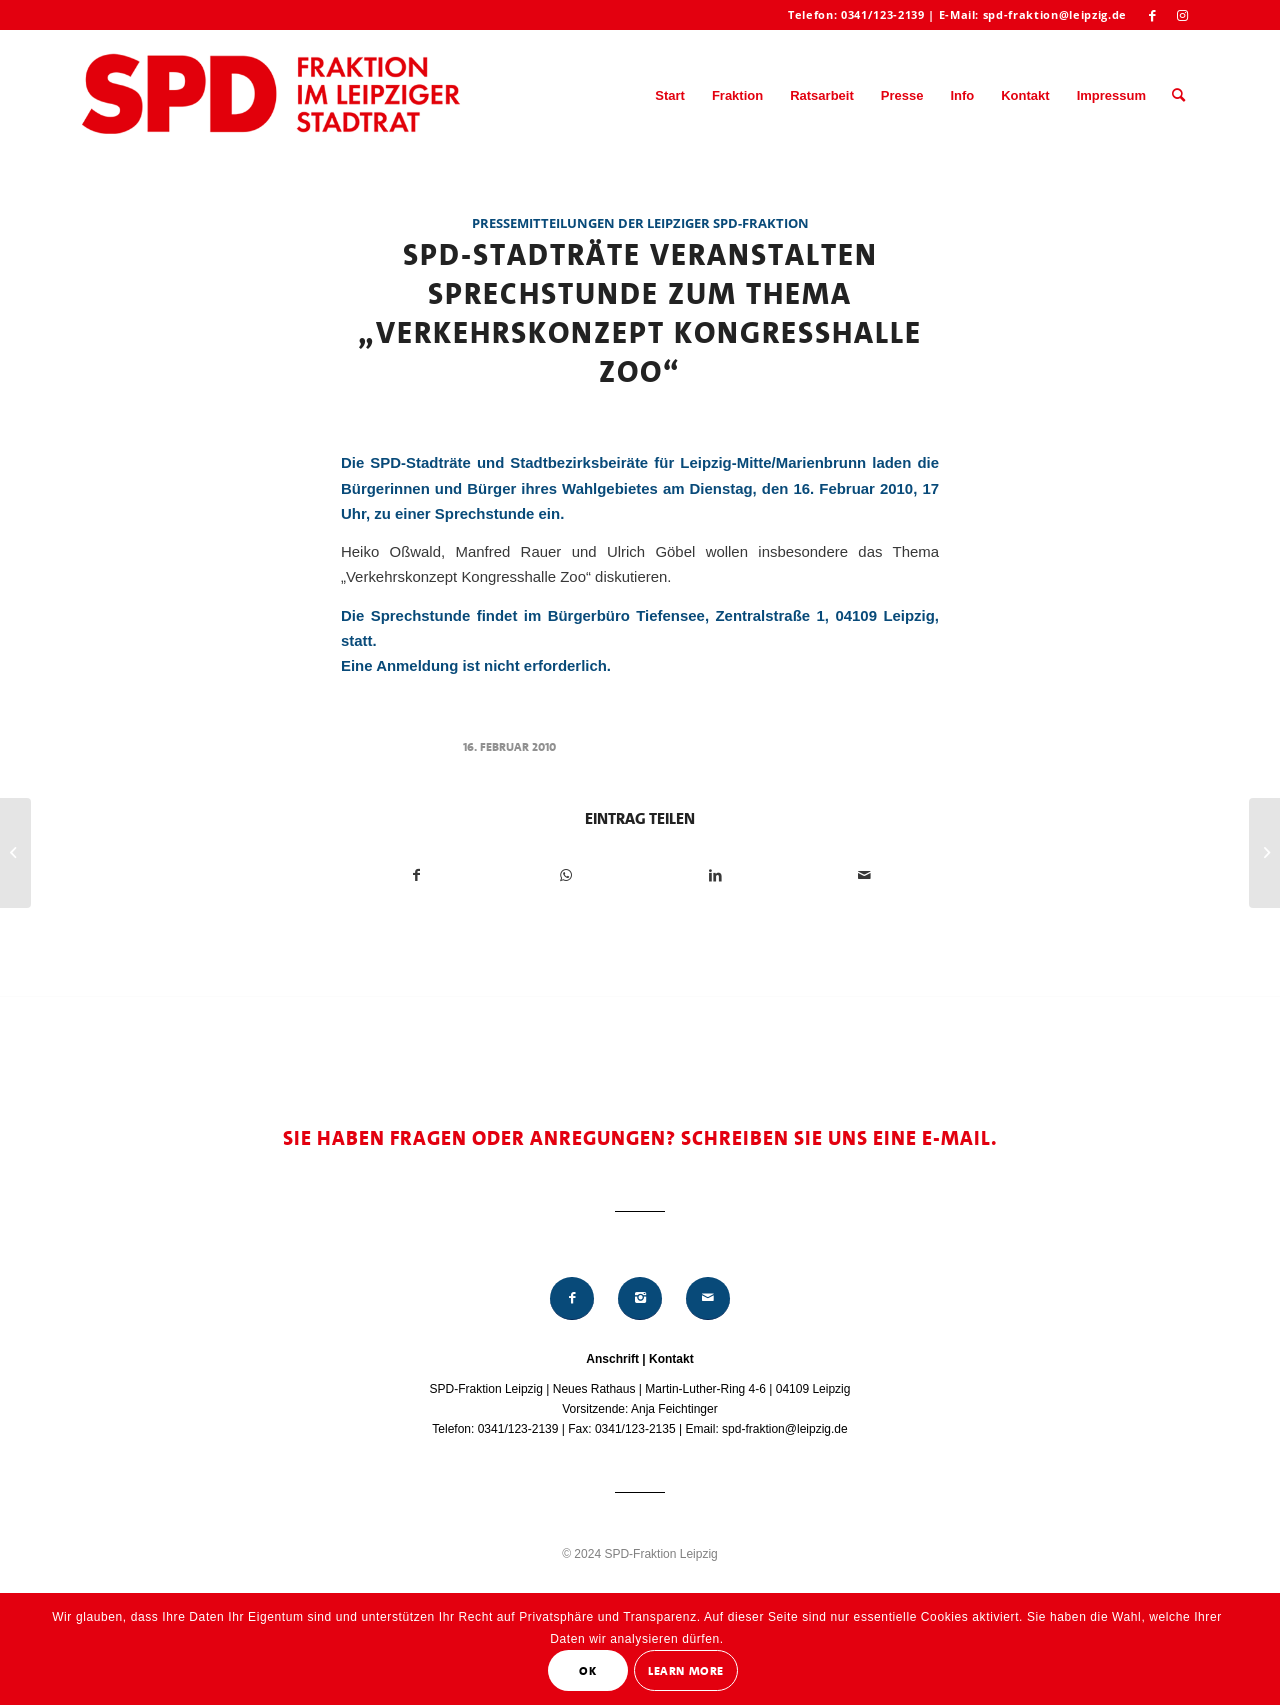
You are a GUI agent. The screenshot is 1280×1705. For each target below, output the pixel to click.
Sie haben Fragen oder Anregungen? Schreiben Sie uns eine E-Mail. (640, 1138)
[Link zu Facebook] (1152, 15)
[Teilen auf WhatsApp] (566, 875)
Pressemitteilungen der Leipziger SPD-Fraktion (640, 223)
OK (587, 1671)
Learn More (686, 1671)
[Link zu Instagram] (1183, 15)
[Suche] (1178, 96)
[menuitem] (670, 96)
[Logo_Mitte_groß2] (273, 96)
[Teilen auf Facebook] (416, 875)
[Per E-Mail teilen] (864, 875)
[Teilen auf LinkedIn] (715, 875)
